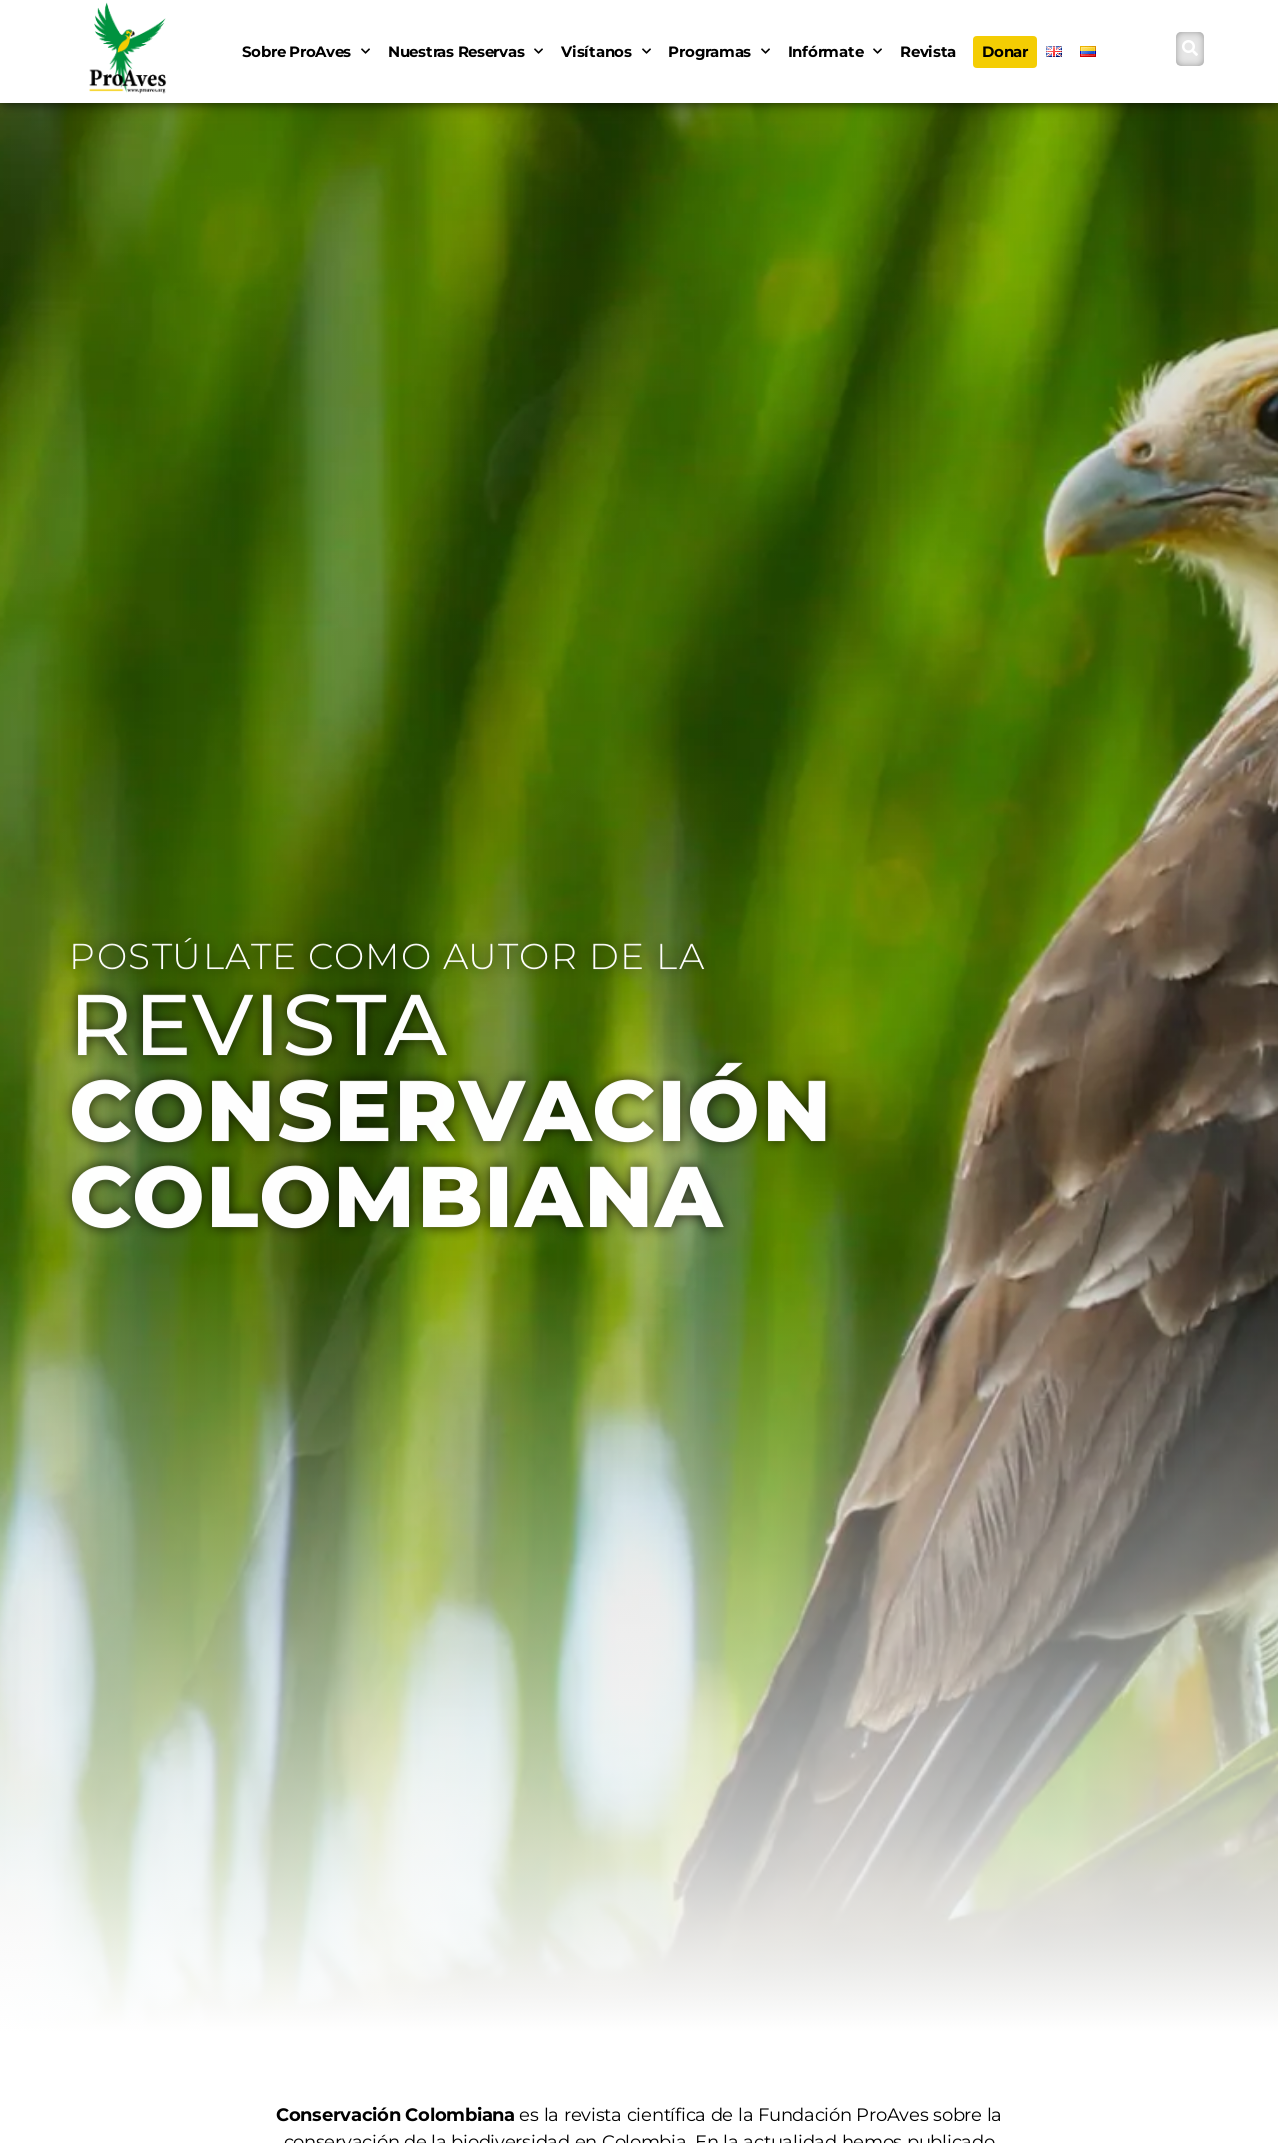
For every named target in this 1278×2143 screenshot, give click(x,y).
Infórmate (835, 51)
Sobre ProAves (306, 51)
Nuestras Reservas (465, 51)
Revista (928, 51)
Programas (718, 51)
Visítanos (605, 51)
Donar (1005, 51)
